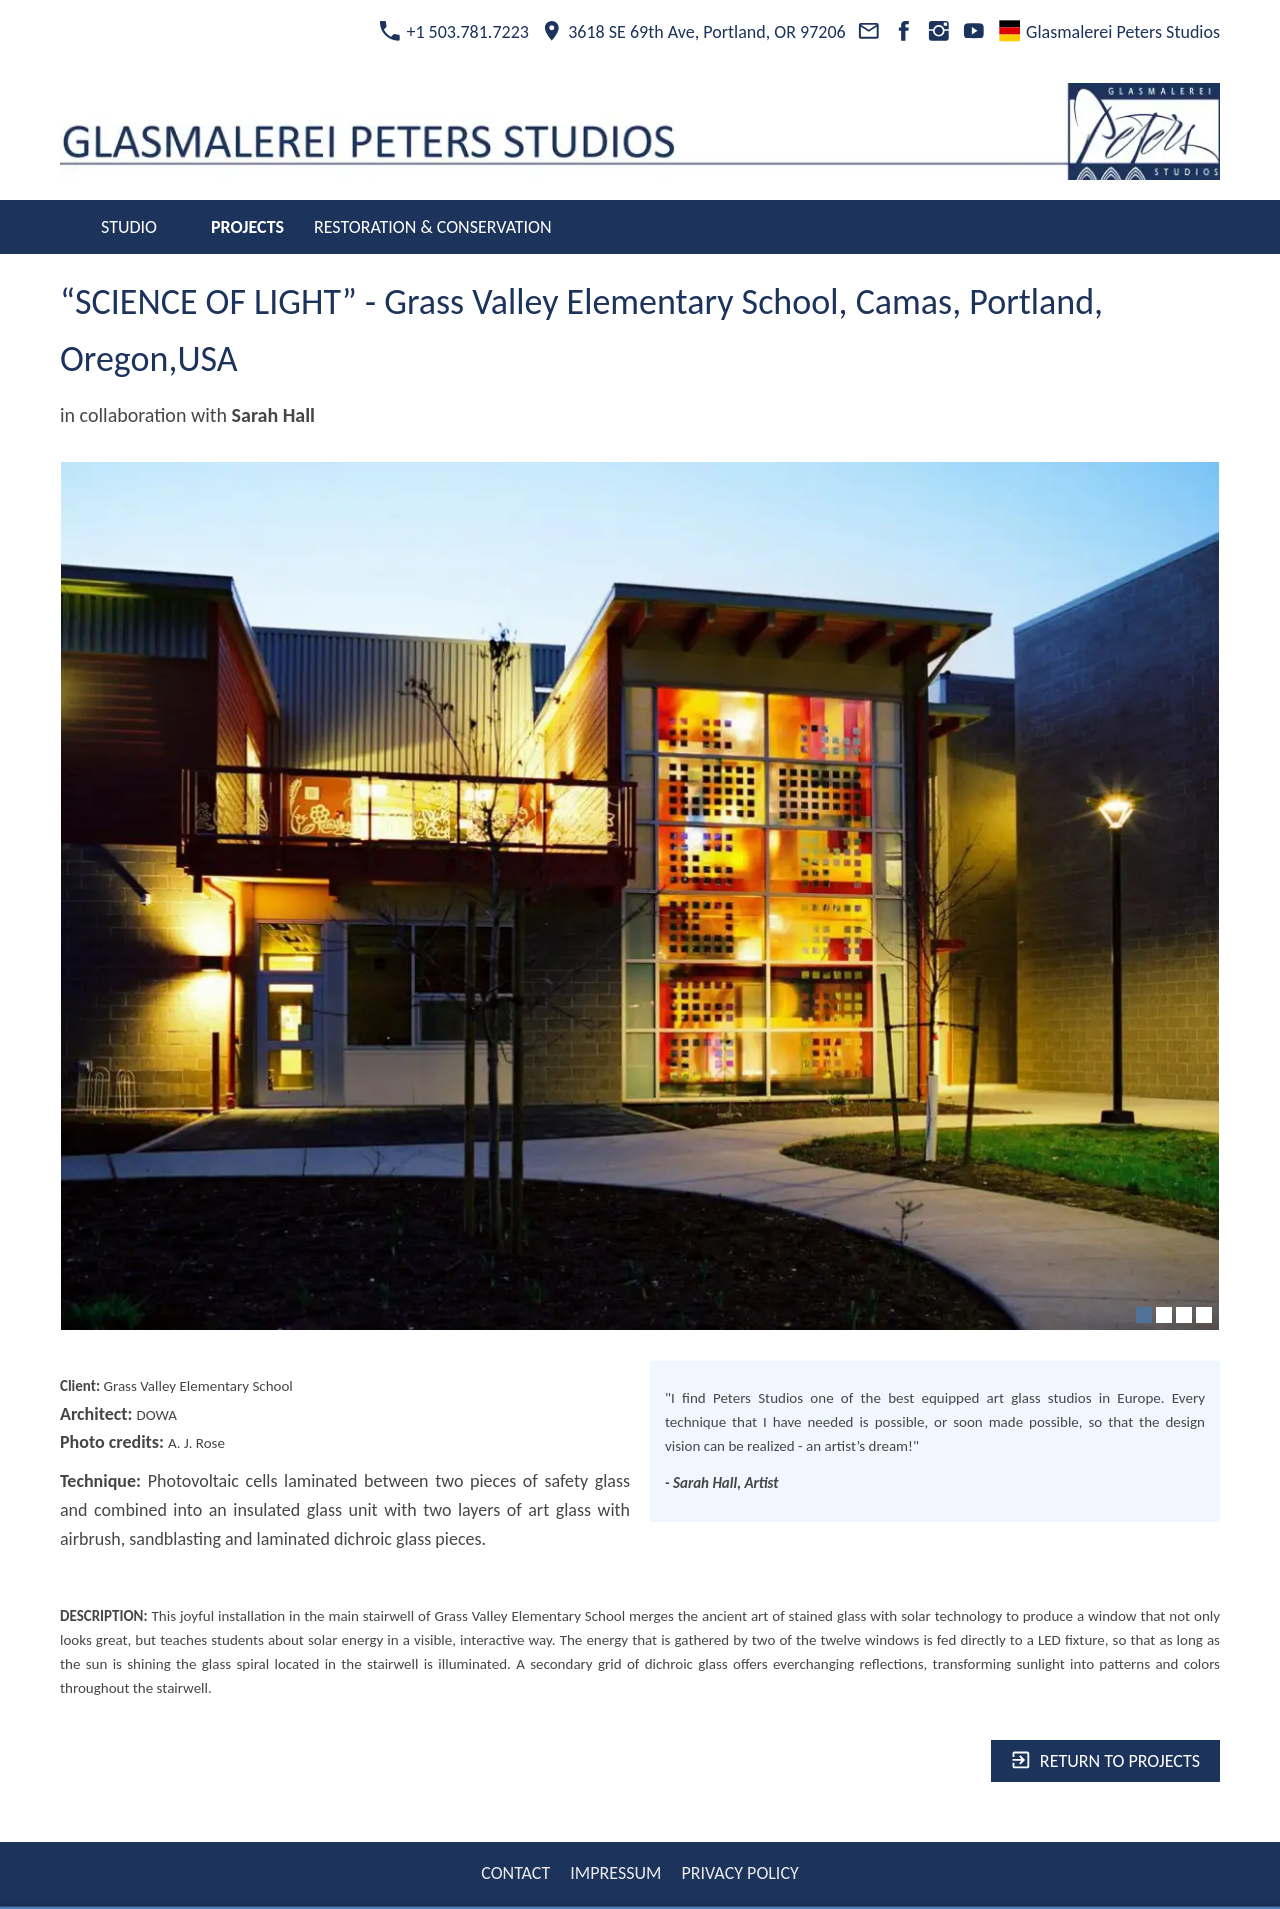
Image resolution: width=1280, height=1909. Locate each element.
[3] (1184, 1315)
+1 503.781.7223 (454, 32)
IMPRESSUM (615, 1873)
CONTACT (515, 1873)
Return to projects (1105, 1761)
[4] (1204, 1315)
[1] (1144, 1315)
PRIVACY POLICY (739, 1873)
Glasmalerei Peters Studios (1109, 32)
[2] (1164, 1315)
